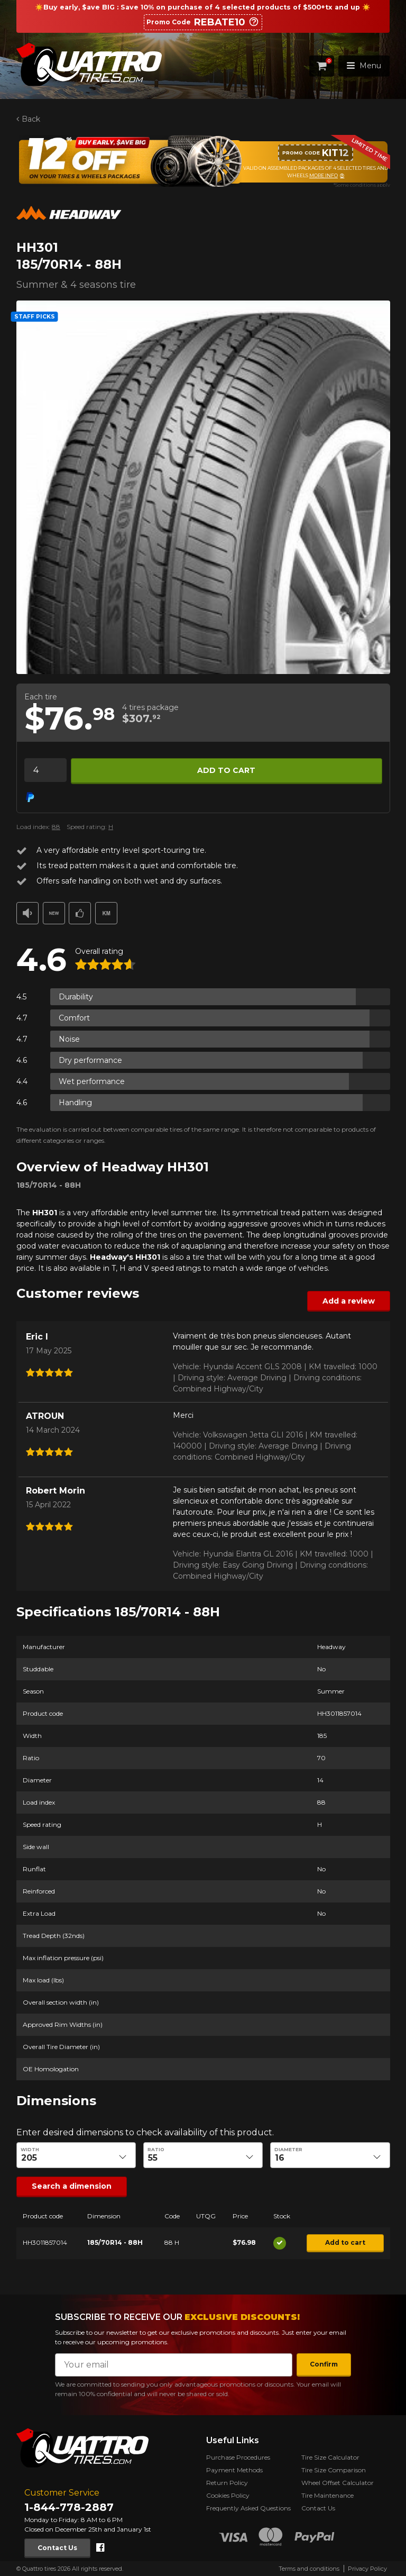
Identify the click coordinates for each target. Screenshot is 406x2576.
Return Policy (227, 2483)
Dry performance (90, 1060)
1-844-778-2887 (69, 2507)
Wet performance (92, 1081)
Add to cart (226, 770)
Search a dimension (72, 2186)
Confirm (324, 2364)
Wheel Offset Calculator (337, 2483)
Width (30, 2149)
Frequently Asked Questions (248, 2508)
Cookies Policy (228, 2495)
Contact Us (57, 2548)
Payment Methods (234, 2470)
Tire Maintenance (327, 2495)
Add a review (348, 1301)
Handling (75, 1102)
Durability (76, 997)
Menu (364, 65)
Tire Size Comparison (333, 2470)
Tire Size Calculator (330, 2457)
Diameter (288, 2149)
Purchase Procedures (238, 2457)
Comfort (74, 1018)
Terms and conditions (309, 2568)
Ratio (155, 2149)
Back (30, 119)
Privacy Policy (367, 2568)
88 (56, 827)
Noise (69, 1039)
